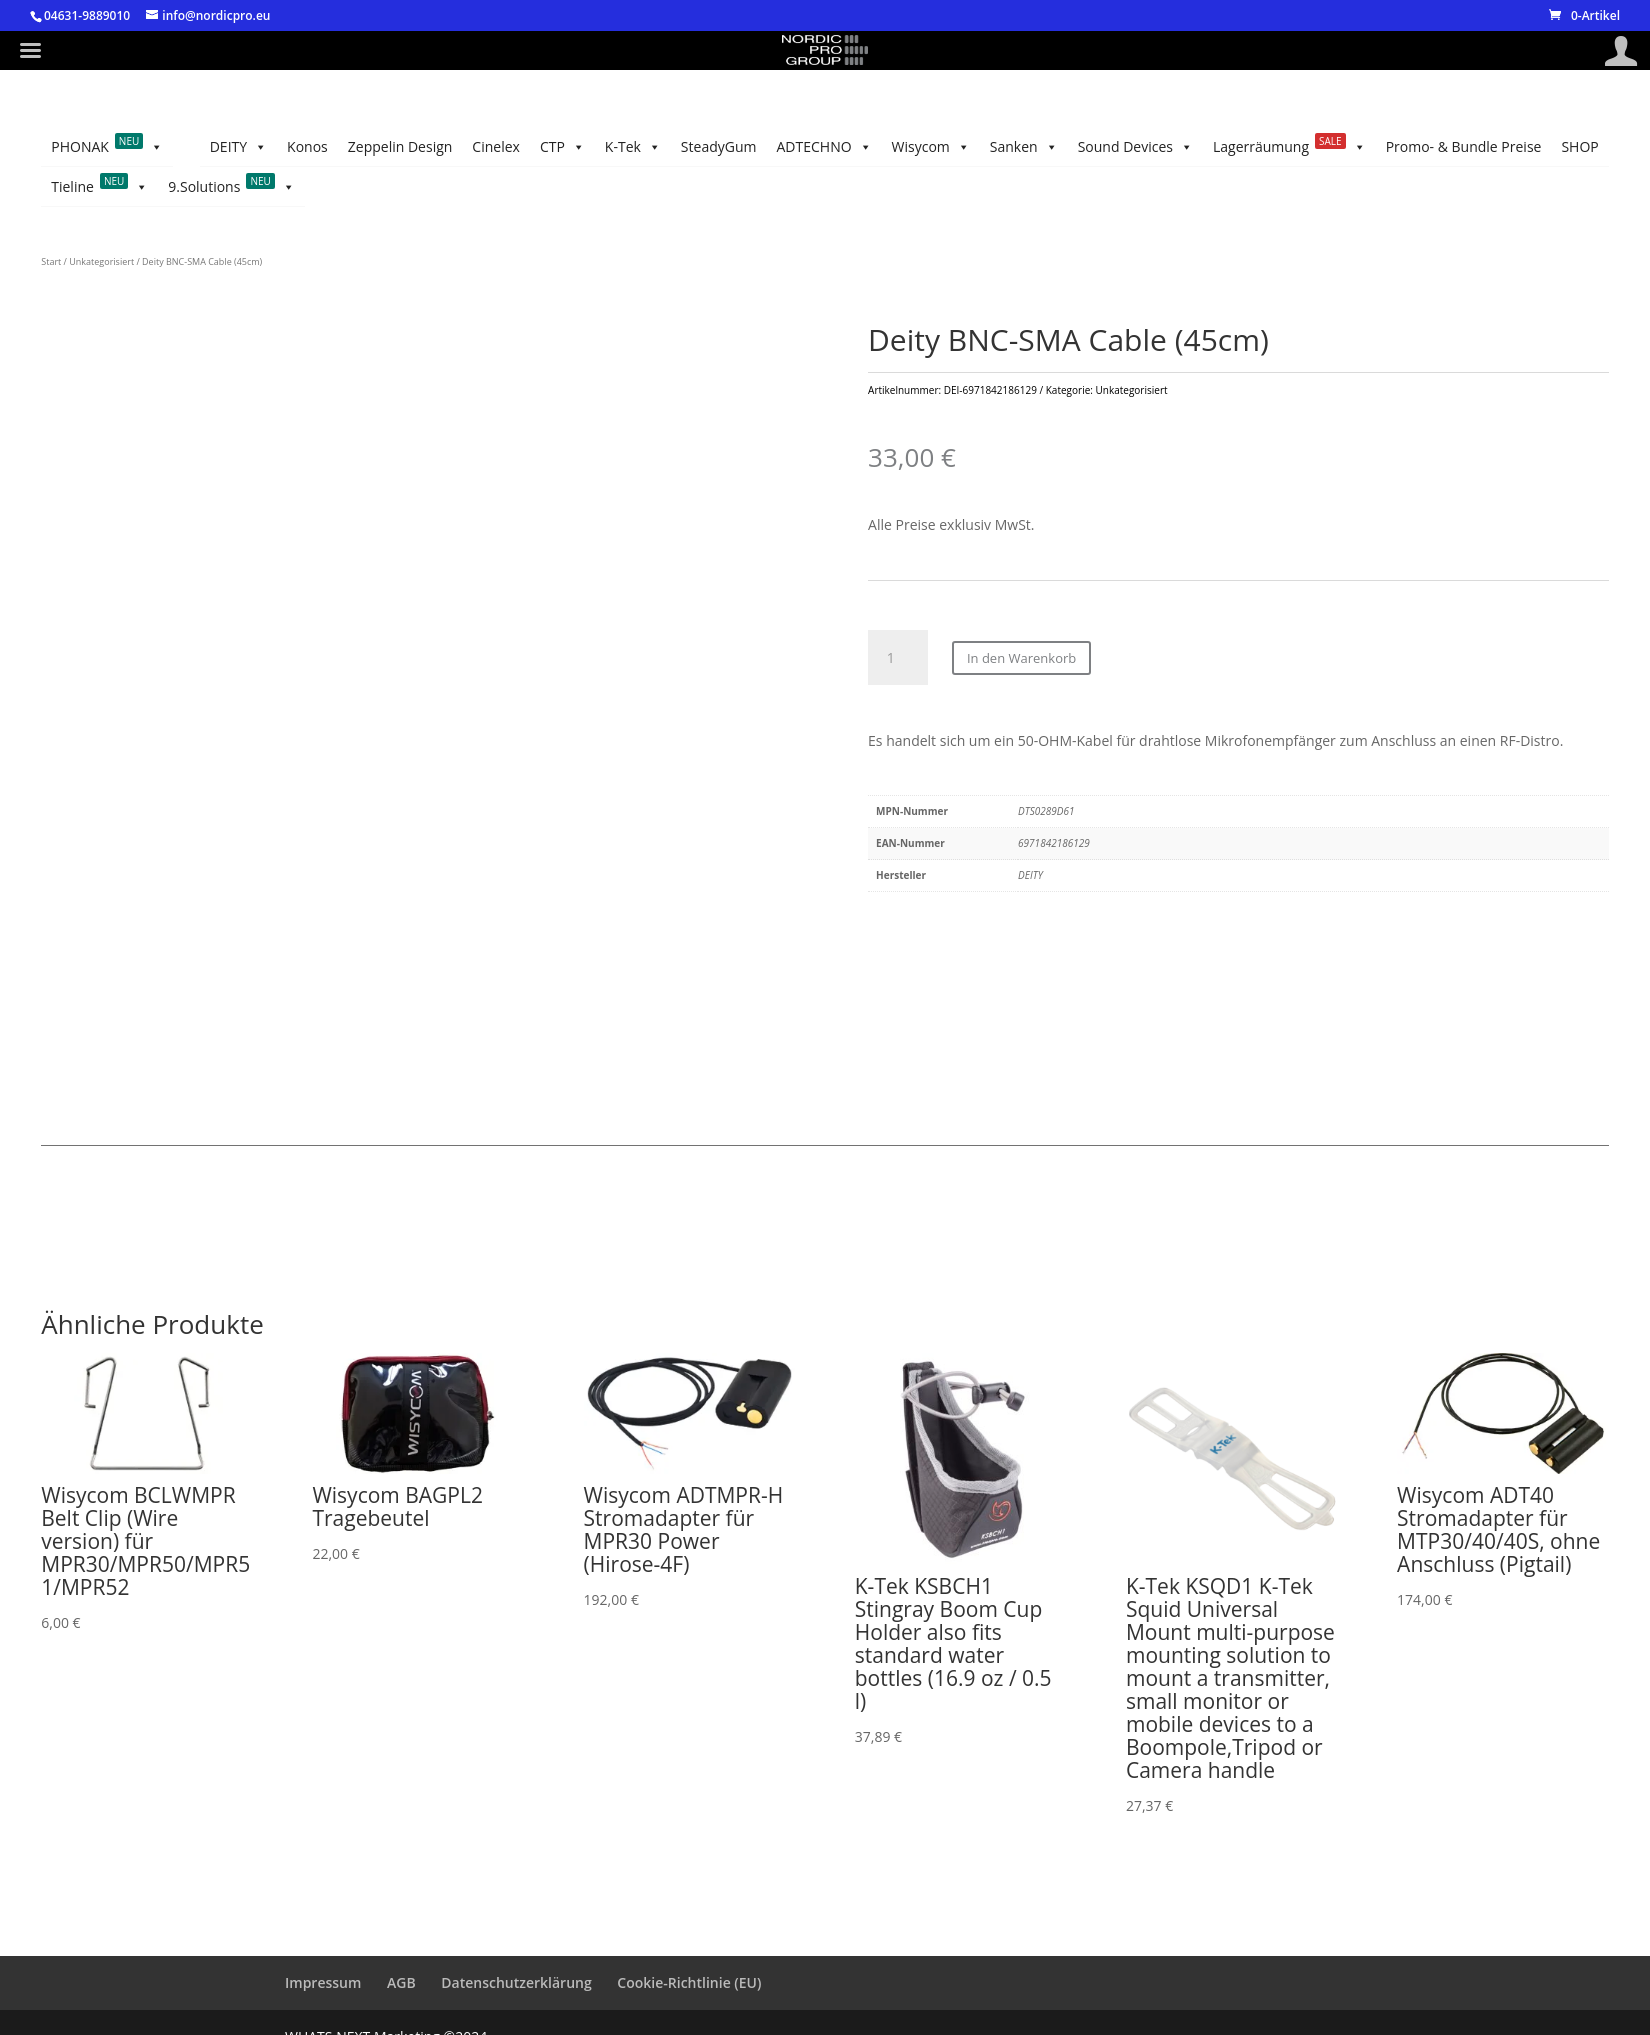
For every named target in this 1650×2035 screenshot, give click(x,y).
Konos (307, 146)
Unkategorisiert (101, 261)
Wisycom (931, 147)
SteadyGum (719, 146)
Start (51, 261)
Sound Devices (1135, 147)
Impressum (323, 1982)
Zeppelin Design (400, 146)
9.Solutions (231, 187)
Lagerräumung (1289, 147)
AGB (401, 1982)
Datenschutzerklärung (516, 1982)
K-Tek (633, 147)
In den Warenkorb (1021, 658)
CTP (562, 147)
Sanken (1024, 147)
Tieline (99, 187)
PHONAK (107, 147)
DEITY (238, 147)
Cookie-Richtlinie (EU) (689, 1982)
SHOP (1579, 146)
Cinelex (496, 146)
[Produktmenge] (898, 658)
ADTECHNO (823, 147)
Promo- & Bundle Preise (1464, 146)
